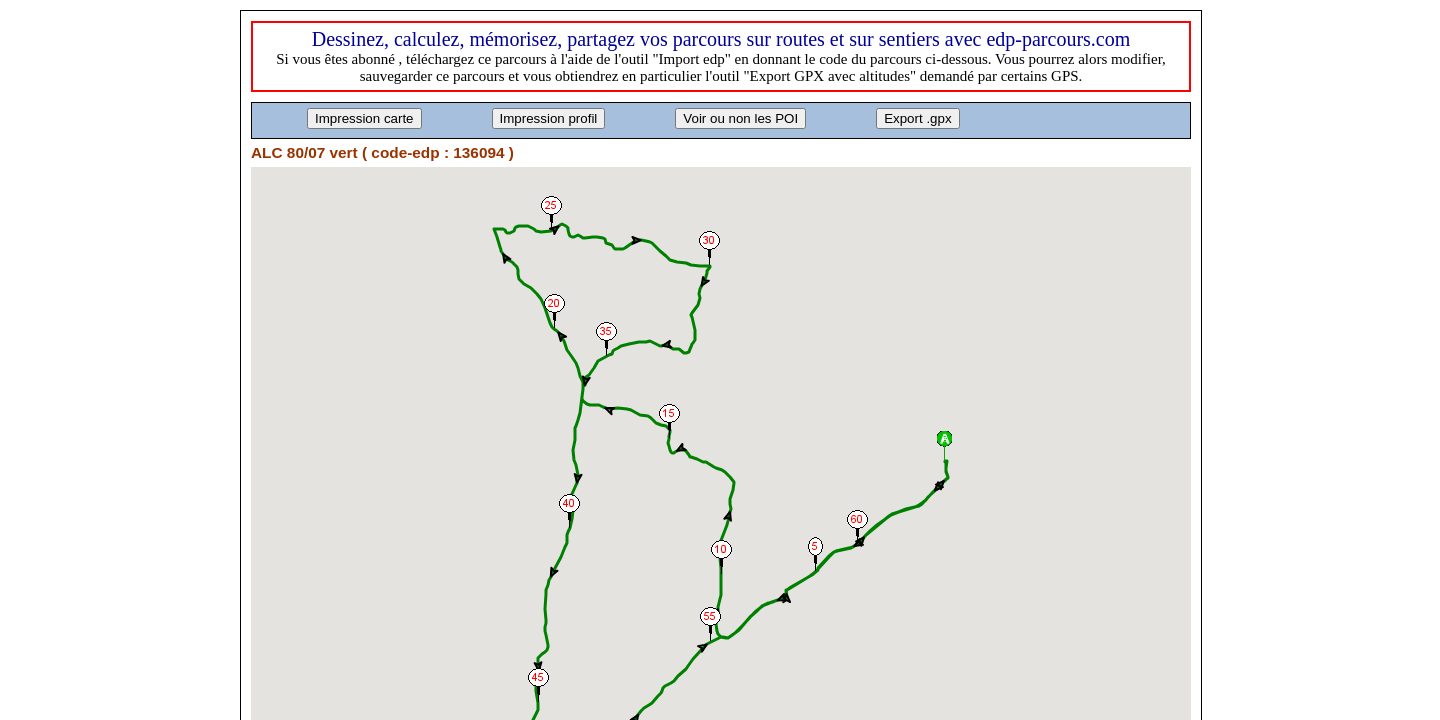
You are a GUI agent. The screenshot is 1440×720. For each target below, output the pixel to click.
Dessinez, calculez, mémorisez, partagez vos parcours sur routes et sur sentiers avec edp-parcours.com (721, 39)
